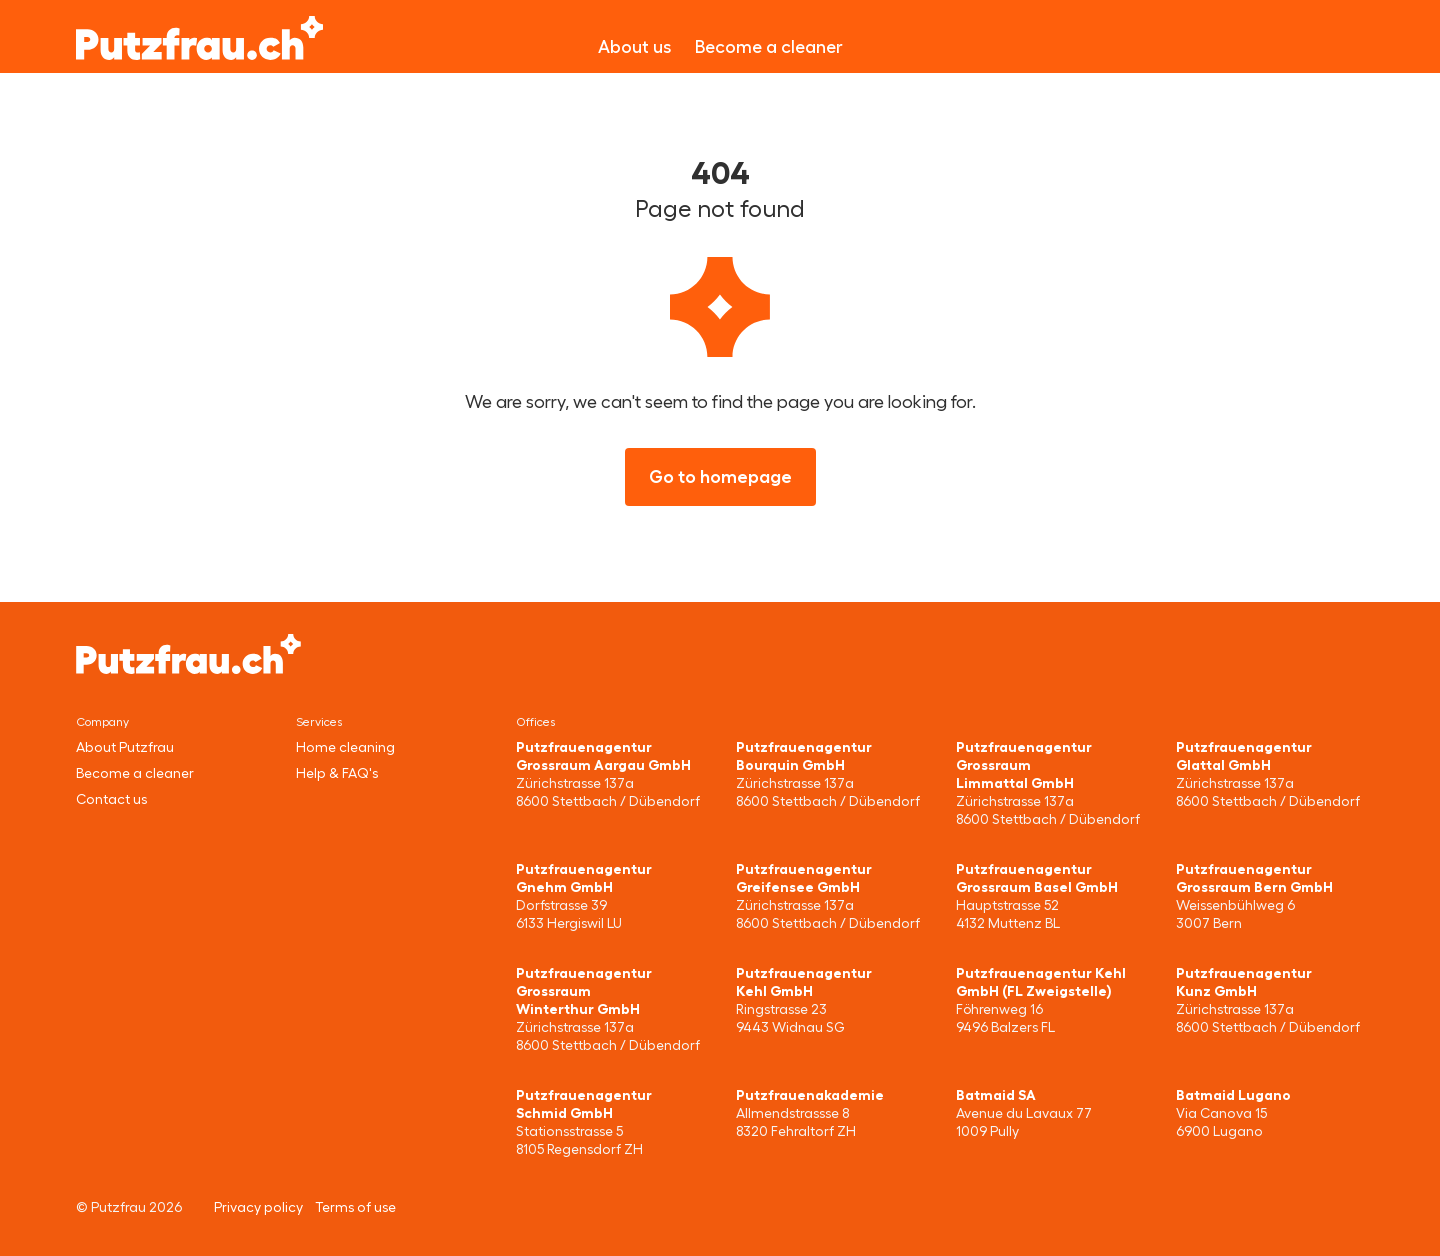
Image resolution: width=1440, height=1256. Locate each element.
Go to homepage (720, 477)
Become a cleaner (769, 47)
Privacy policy (258, 1207)
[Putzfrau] (199, 38)
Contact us (111, 799)
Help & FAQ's (337, 773)
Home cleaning (345, 747)
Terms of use (355, 1207)
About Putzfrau (125, 747)
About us (634, 47)
